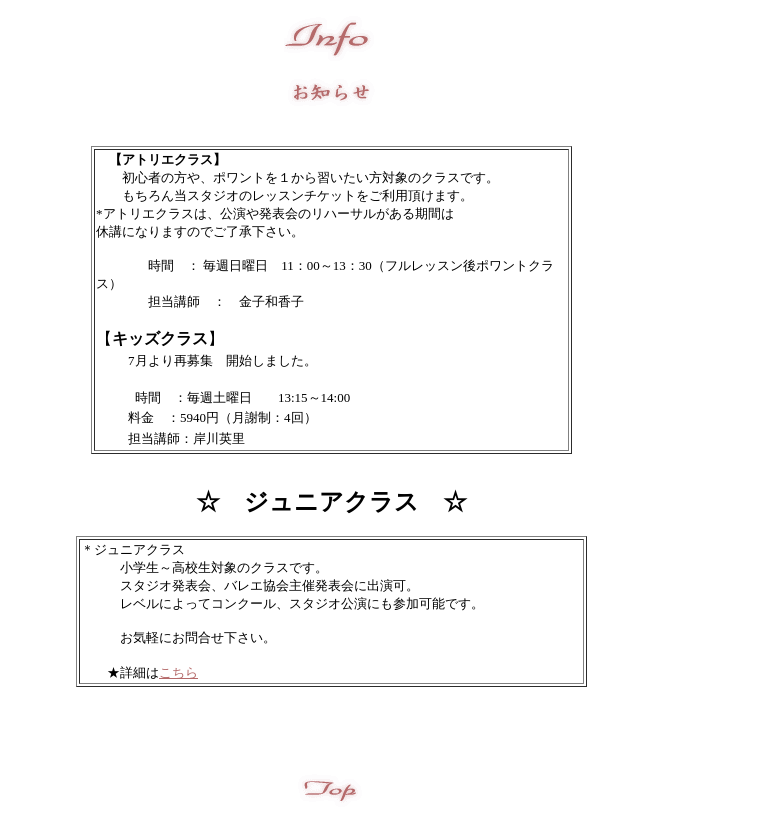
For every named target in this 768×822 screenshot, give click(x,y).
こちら (178, 672)
